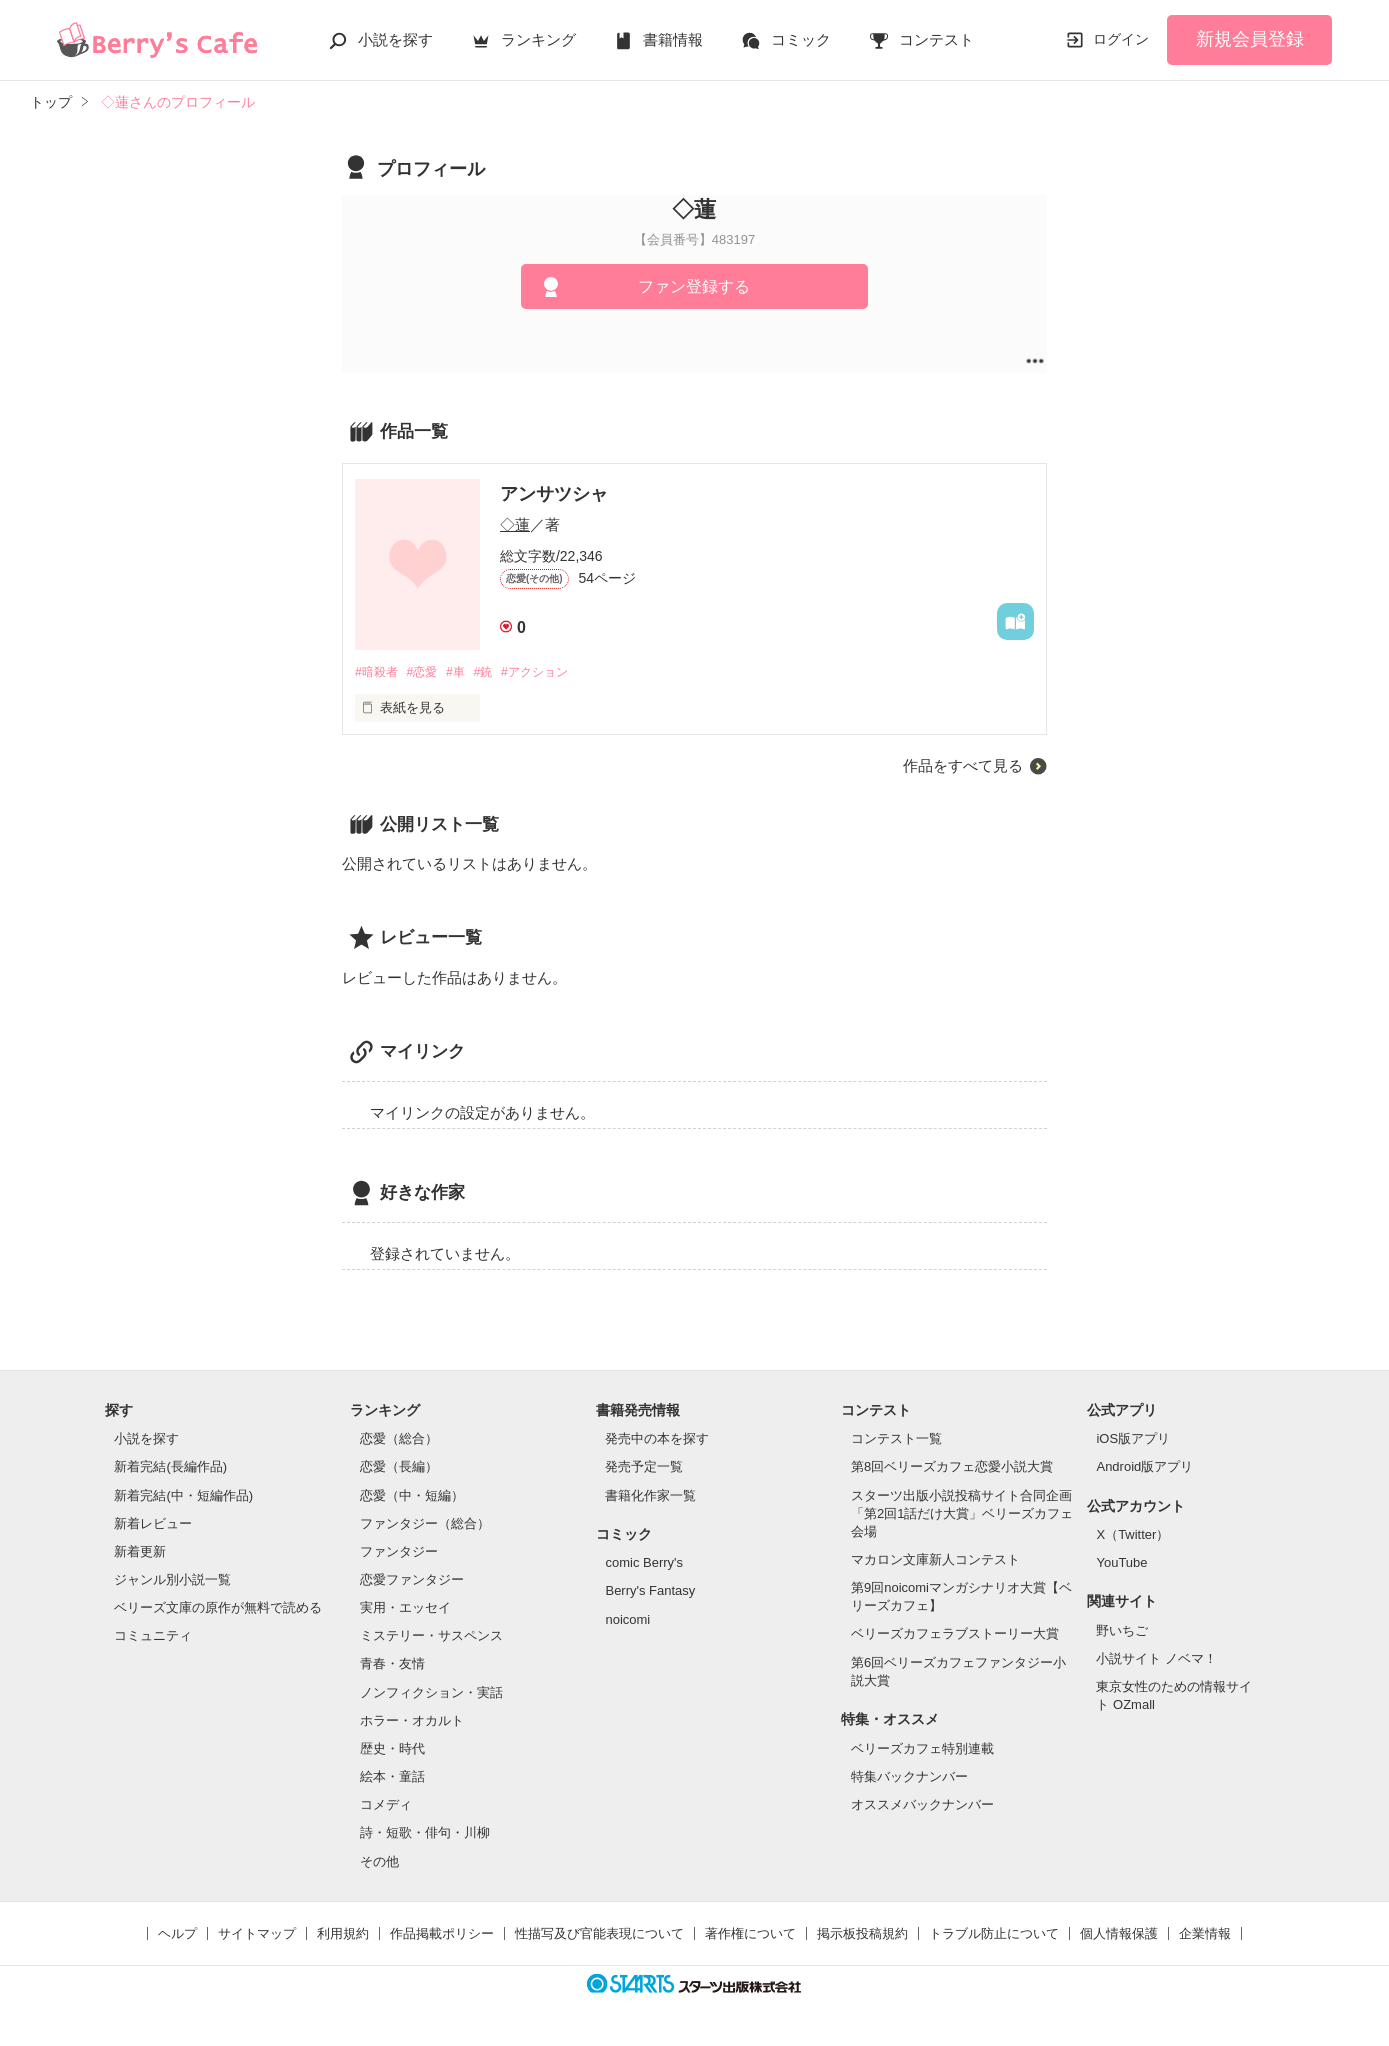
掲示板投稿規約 (862, 1934)
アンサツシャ (554, 494)
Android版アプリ (1144, 1467)
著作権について (750, 1934)
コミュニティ (153, 1636)
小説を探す (395, 39)
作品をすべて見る (963, 766)
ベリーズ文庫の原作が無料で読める (218, 1608)
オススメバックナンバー (922, 1805)
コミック (801, 39)
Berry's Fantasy (650, 1591)
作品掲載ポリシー (442, 1934)
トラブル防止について (994, 1934)
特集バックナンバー (909, 1777)
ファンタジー (399, 1552)
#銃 (495, 672)
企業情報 (1205, 1934)
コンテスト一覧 (896, 1439)
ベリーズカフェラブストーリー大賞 (955, 1634)
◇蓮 (515, 524)
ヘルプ (177, 1934)
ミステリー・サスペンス (431, 1636)
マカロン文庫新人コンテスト (935, 1560)
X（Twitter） (1132, 1535)
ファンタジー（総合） (425, 1524)
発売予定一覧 (644, 1467)
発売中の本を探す (657, 1439)
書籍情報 (673, 39)
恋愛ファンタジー (412, 1580)
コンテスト (936, 39)
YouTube (1121, 1563)
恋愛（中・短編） (412, 1495)
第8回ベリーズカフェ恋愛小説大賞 (952, 1467)
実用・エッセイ (405, 1608)
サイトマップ (257, 1934)
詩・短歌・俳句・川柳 (425, 1833)
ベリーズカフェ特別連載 (922, 1748)
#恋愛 (427, 672)
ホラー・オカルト (412, 1721)
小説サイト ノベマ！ (1156, 1659)
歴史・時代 (392, 1749)
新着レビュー (153, 1524)
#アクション (551, 672)
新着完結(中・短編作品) (183, 1495)
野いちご (1122, 1631)
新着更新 (140, 1552)
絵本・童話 (392, 1777)
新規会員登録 (1250, 39)
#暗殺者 (378, 672)
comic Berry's (644, 1563)
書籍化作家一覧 (650, 1495)
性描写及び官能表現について (599, 1934)
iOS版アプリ (1133, 1439)
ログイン (1121, 39)
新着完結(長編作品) (170, 1467)
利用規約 (343, 1934)
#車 (464, 672)
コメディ (386, 1805)
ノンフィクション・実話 (431, 1693)
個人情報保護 (1119, 1934)
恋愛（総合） (399, 1439)
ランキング (538, 39)
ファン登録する (694, 286)
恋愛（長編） (399, 1467)
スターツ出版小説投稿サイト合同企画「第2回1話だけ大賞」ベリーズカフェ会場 (962, 1513)
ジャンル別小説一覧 (172, 1580)
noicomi (627, 1619)
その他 (379, 1861)
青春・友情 (392, 1664)
